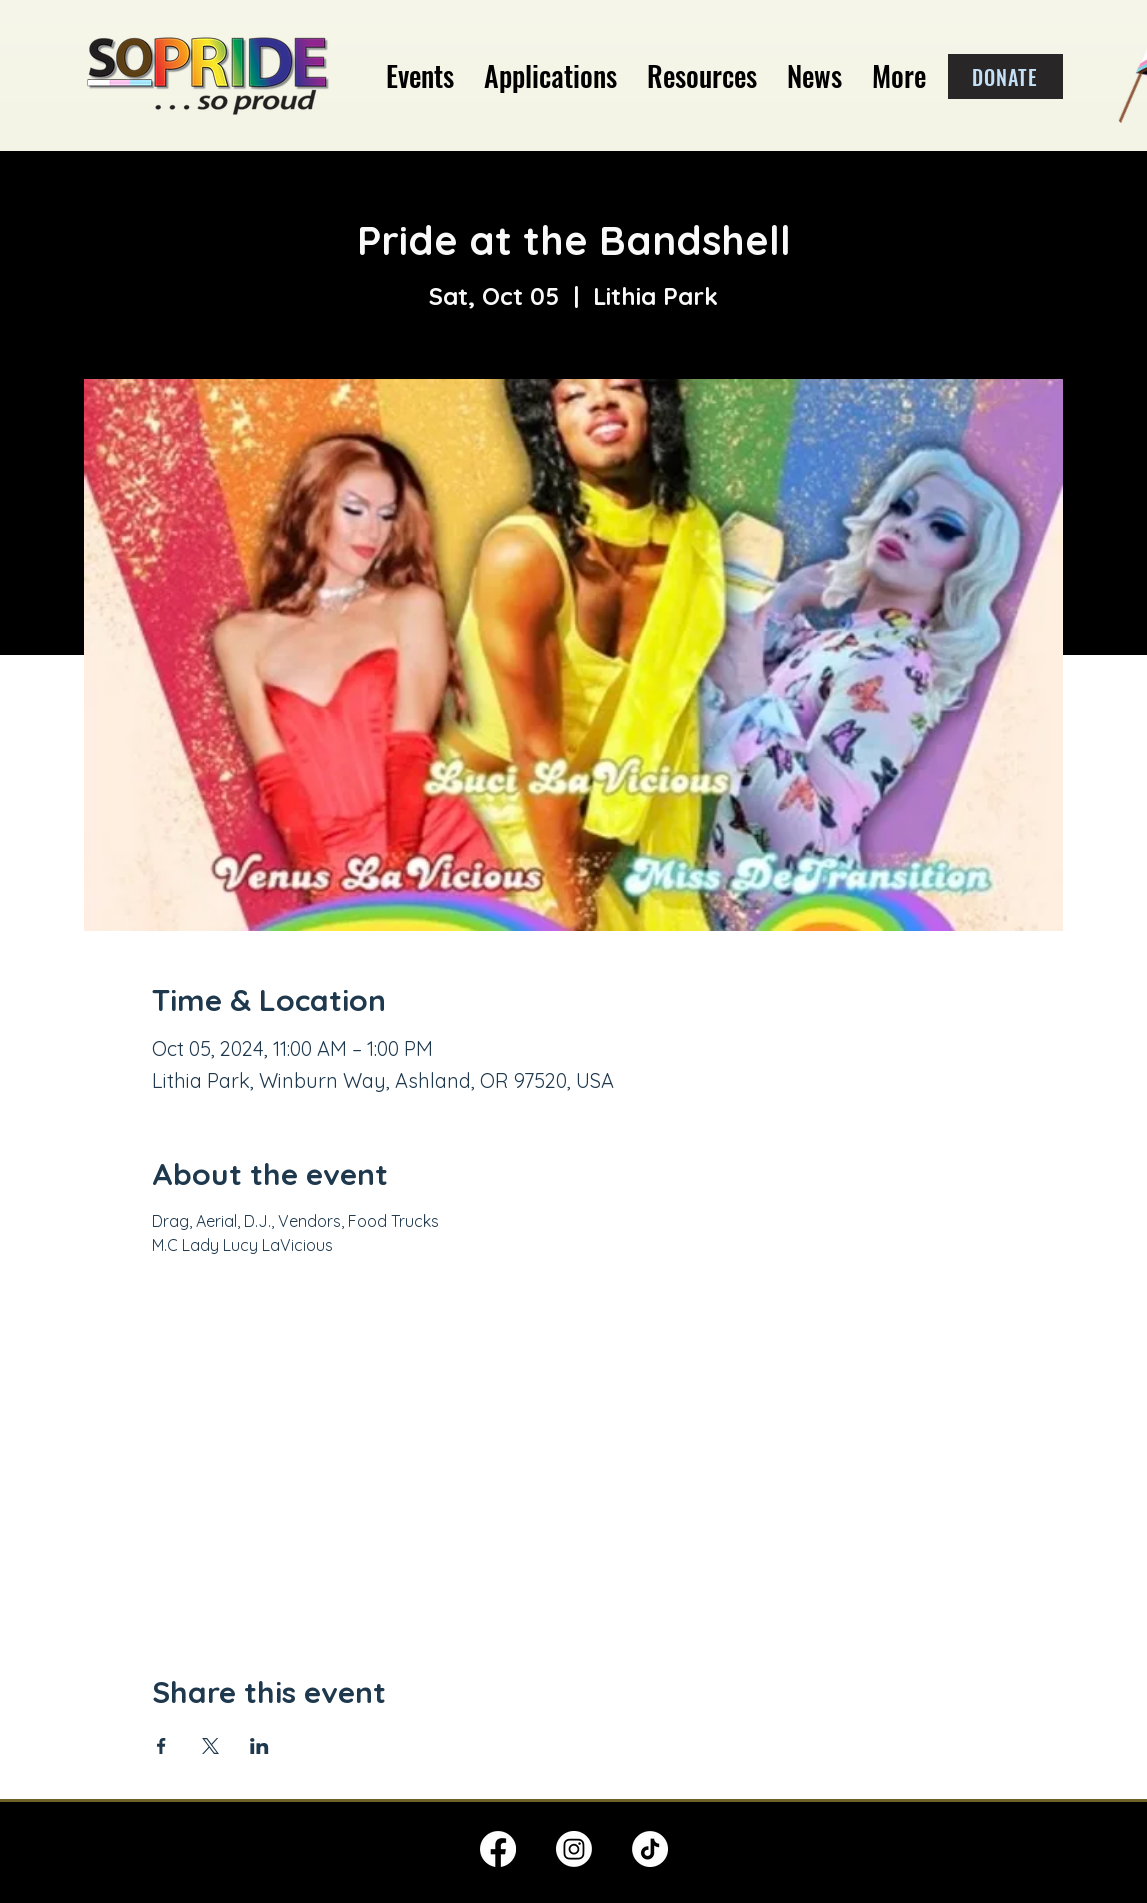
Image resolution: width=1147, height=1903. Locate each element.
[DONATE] (1005, 76)
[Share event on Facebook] (161, 1746)
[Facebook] (498, 1849)
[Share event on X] (210, 1746)
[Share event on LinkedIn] (259, 1746)
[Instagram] (574, 1849)
